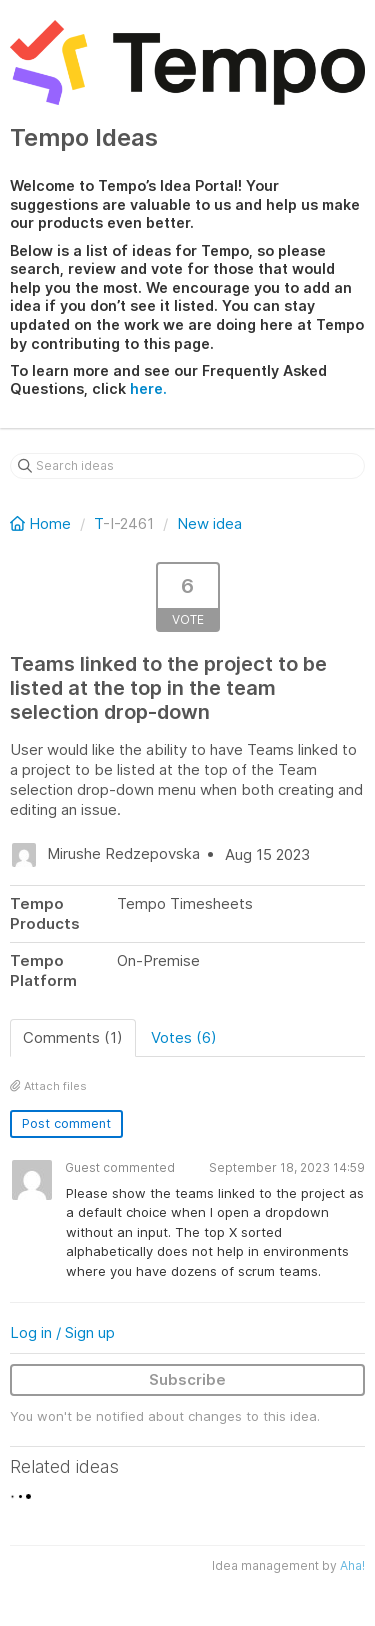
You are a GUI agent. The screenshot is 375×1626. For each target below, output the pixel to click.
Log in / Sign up (62, 1332)
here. (148, 388)
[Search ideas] (187, 466)
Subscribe (187, 1379)
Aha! (352, 1565)
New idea (209, 523)
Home (42, 523)
